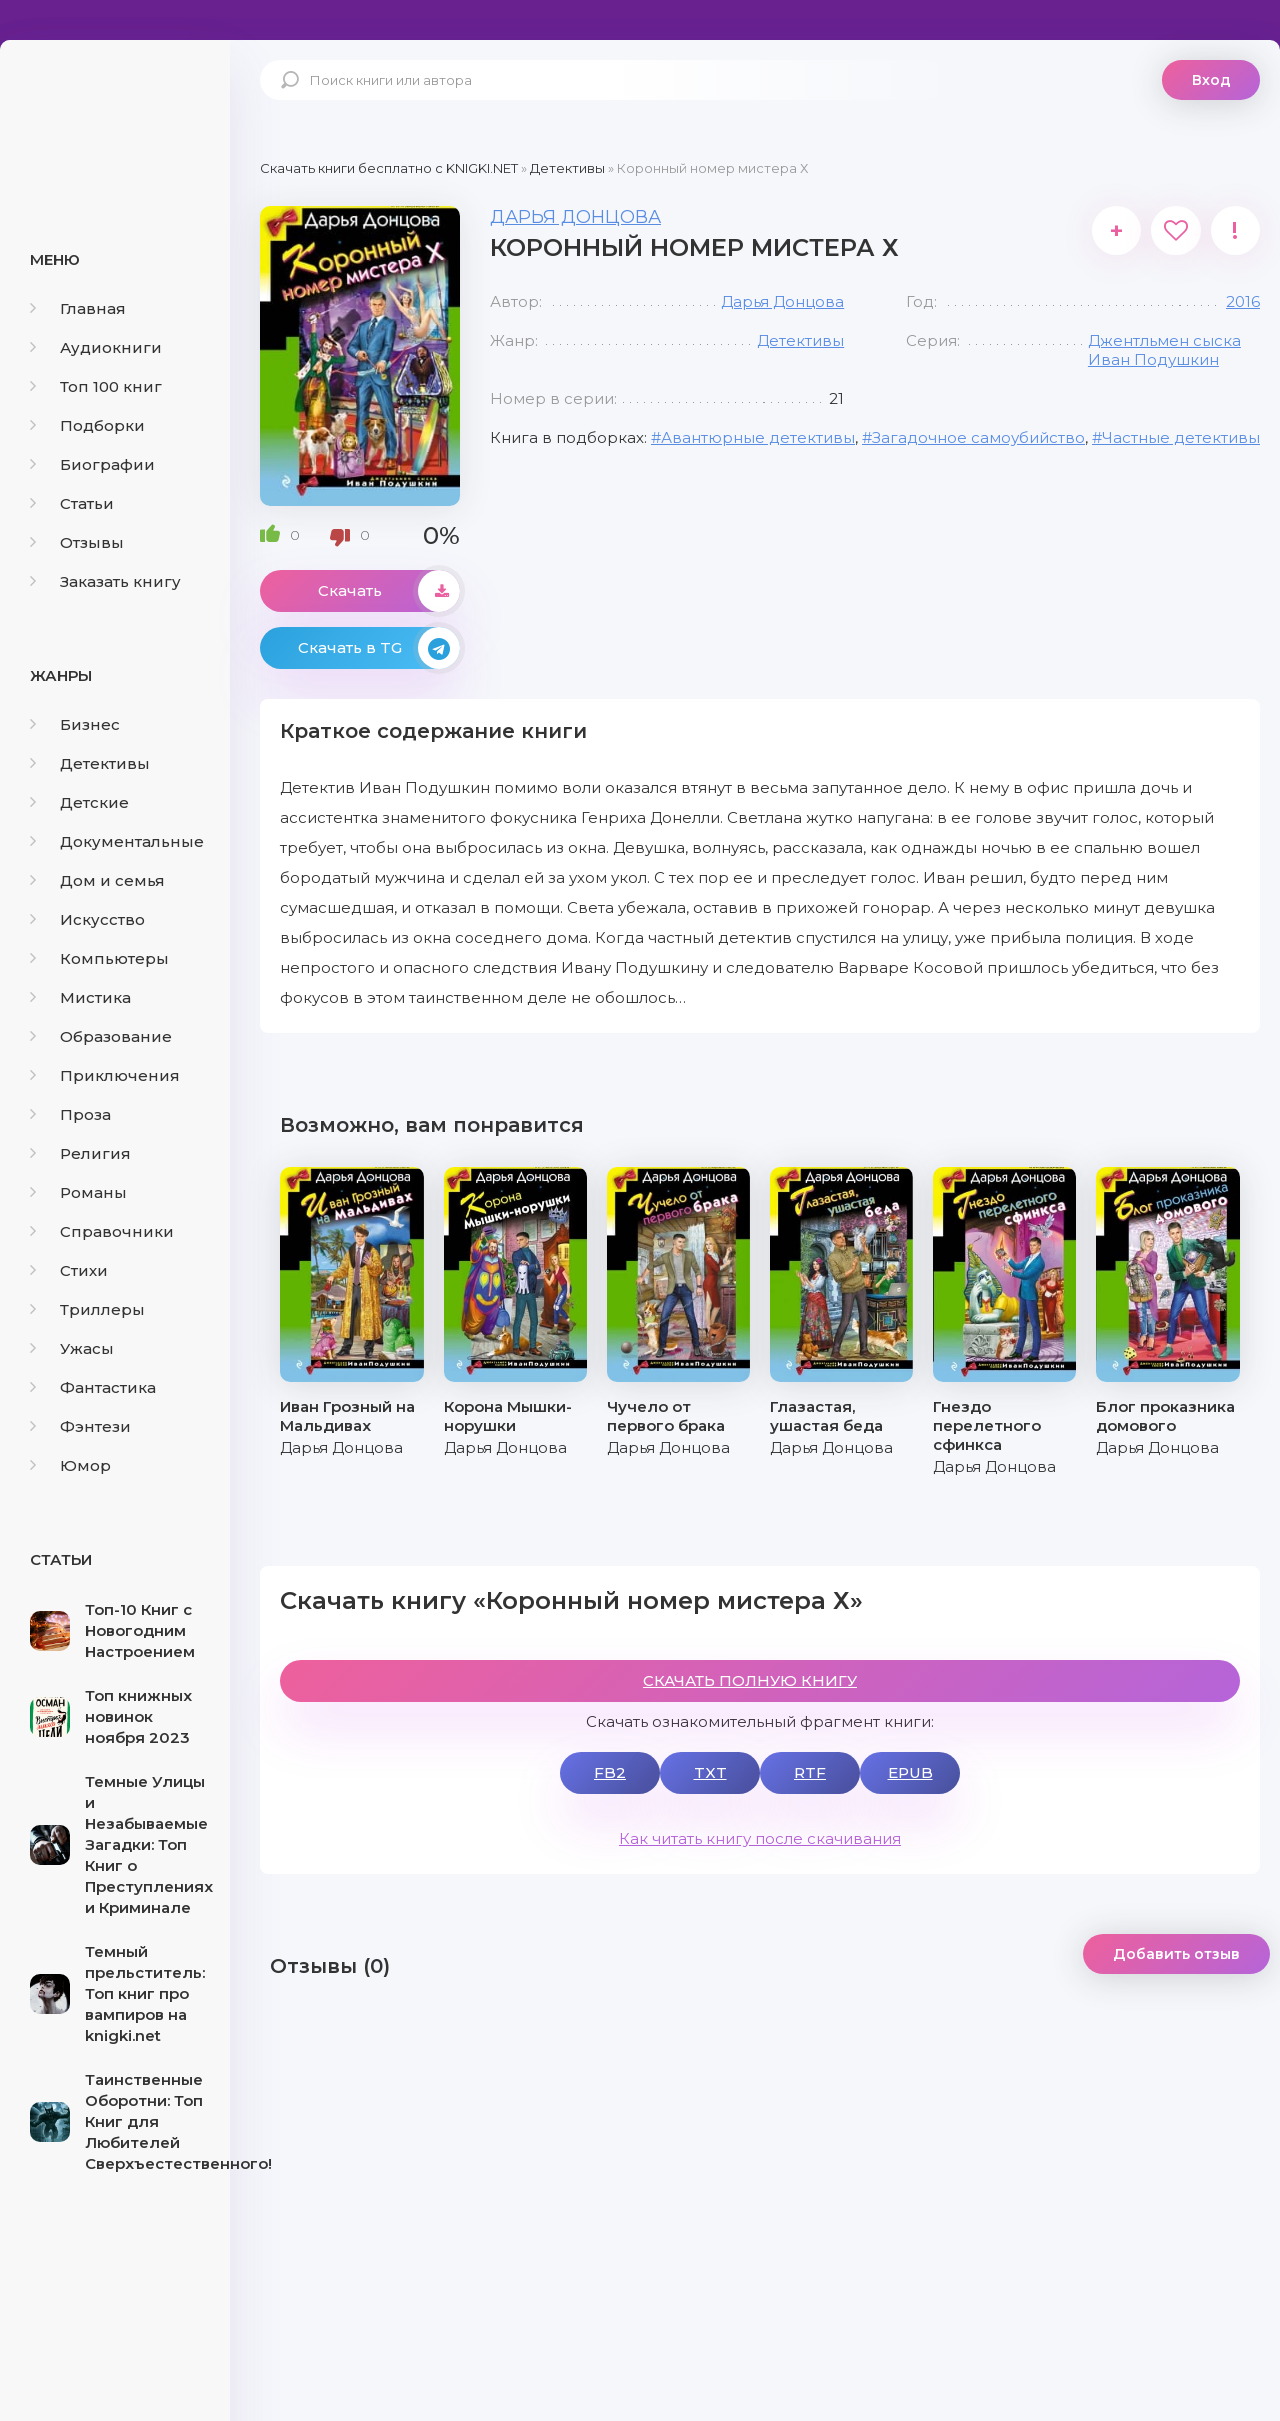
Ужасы (72, 1348)
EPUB (910, 1772)
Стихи (69, 1270)
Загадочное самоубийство (978, 437)
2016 (1243, 301)
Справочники (102, 1231)
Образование (101, 1036)
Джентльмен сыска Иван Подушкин (1164, 350)
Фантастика (93, 1387)
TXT (710, 1772)
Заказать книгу (105, 581)
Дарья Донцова (575, 217)
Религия (80, 1153)
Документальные (117, 841)
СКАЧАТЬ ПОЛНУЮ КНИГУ (750, 1680)
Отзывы (77, 542)
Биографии (92, 464)
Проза (70, 1114)
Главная (78, 308)
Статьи (72, 503)
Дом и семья (97, 880)
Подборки (87, 425)
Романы (78, 1192)
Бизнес (75, 724)
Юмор (70, 1465)
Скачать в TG (379, 648)
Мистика (80, 997)
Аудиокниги (96, 347)
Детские (79, 802)
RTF (810, 1772)
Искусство (87, 919)
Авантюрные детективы (758, 437)
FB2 (610, 1772)
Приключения (105, 1075)
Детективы (90, 763)
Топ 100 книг (96, 386)
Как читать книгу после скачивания (760, 1838)
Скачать (389, 591)
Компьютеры (99, 958)
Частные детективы (1181, 437)
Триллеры (87, 1309)
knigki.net (115, 115)
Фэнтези (80, 1426)
